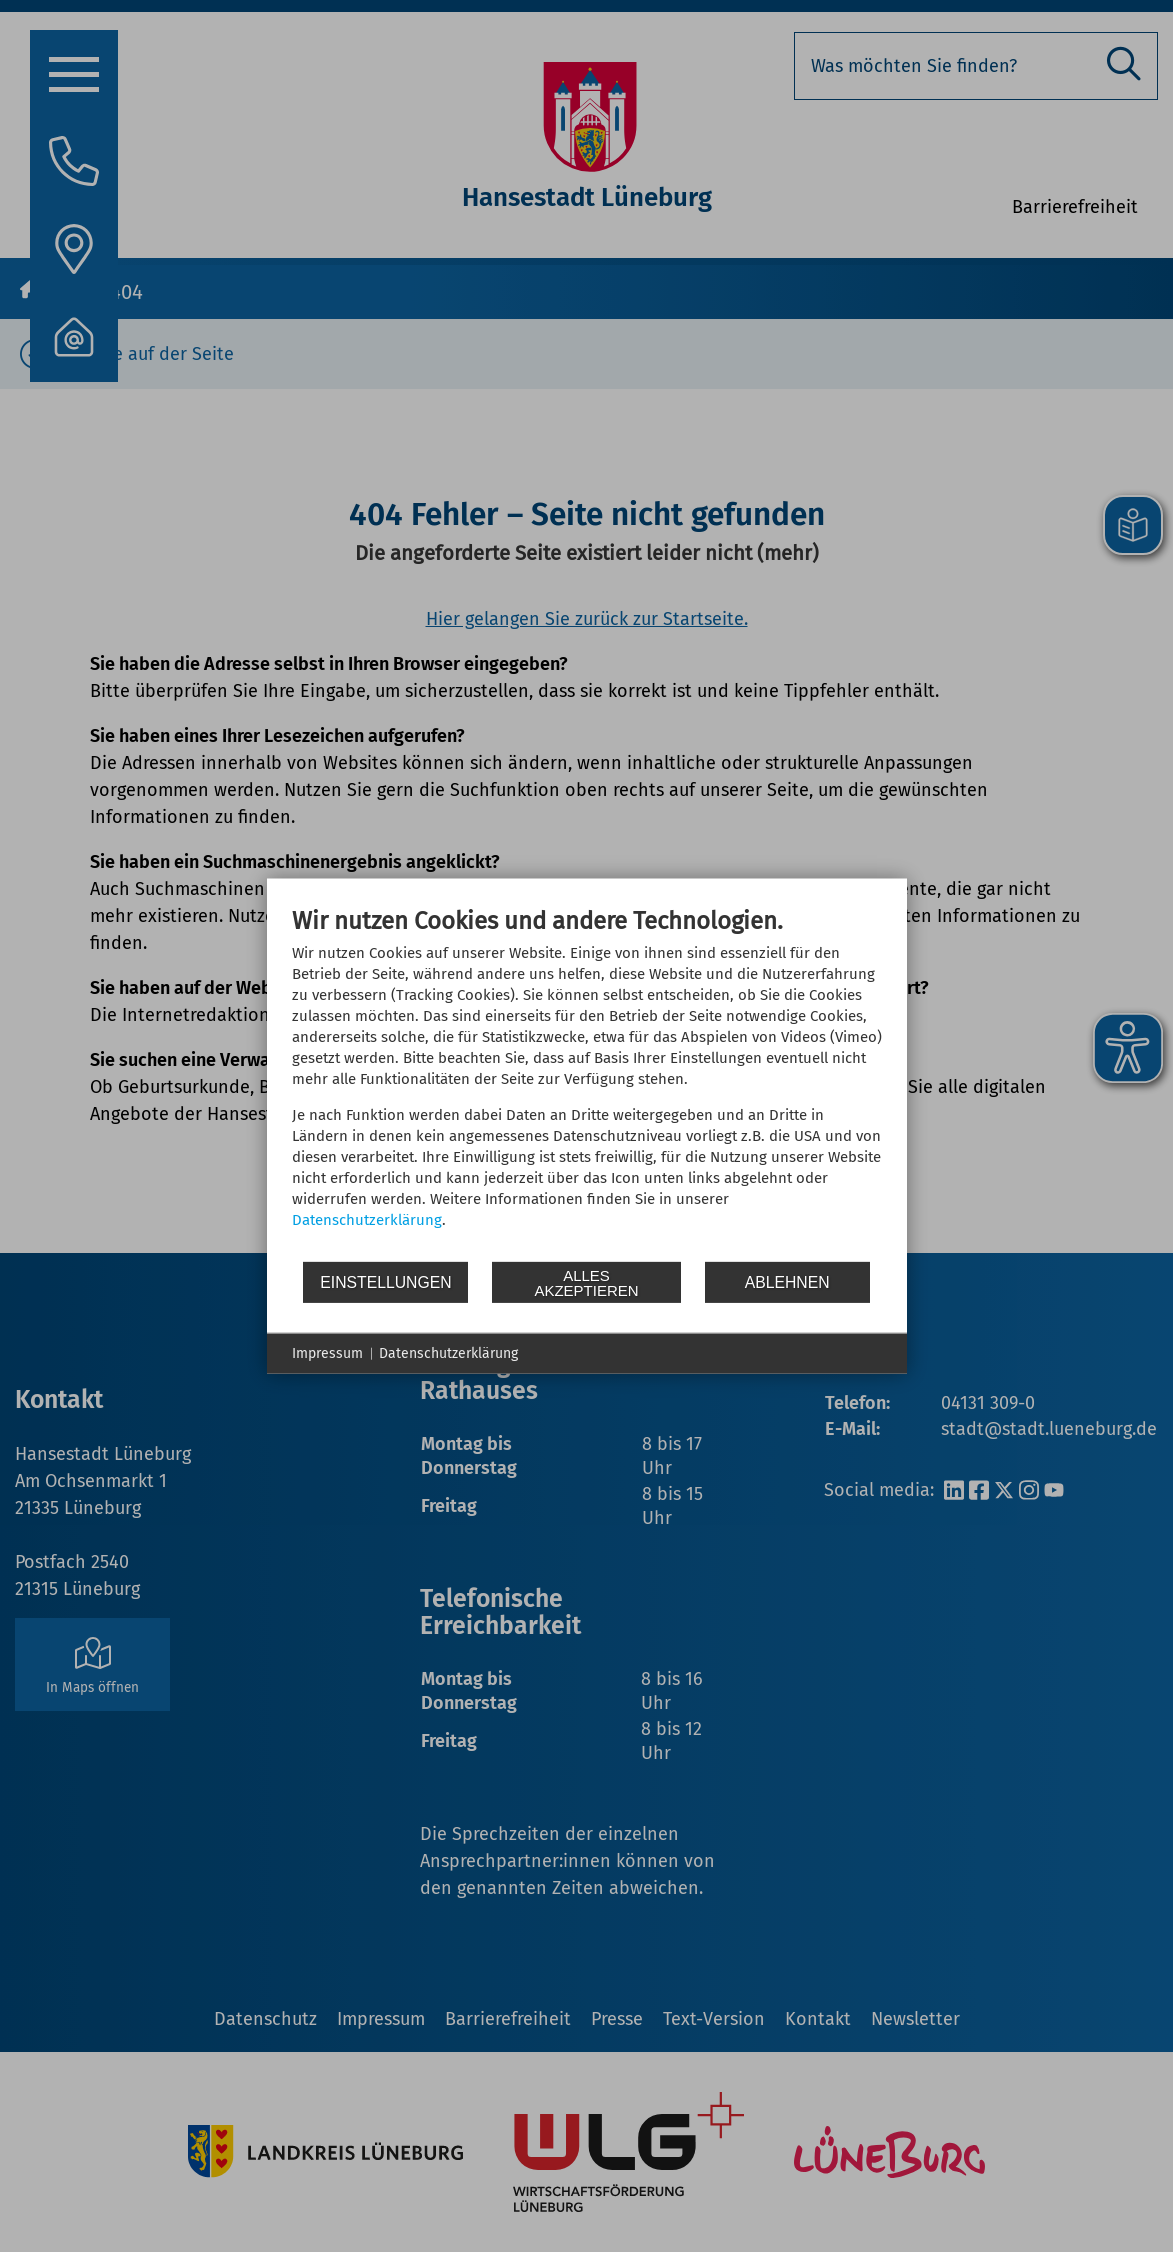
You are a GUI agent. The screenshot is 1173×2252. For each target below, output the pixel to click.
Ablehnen (787, 1281)
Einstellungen (385, 1281)
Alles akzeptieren (586, 1282)
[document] (587, 1083)
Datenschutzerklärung (367, 1220)
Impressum (327, 1353)
